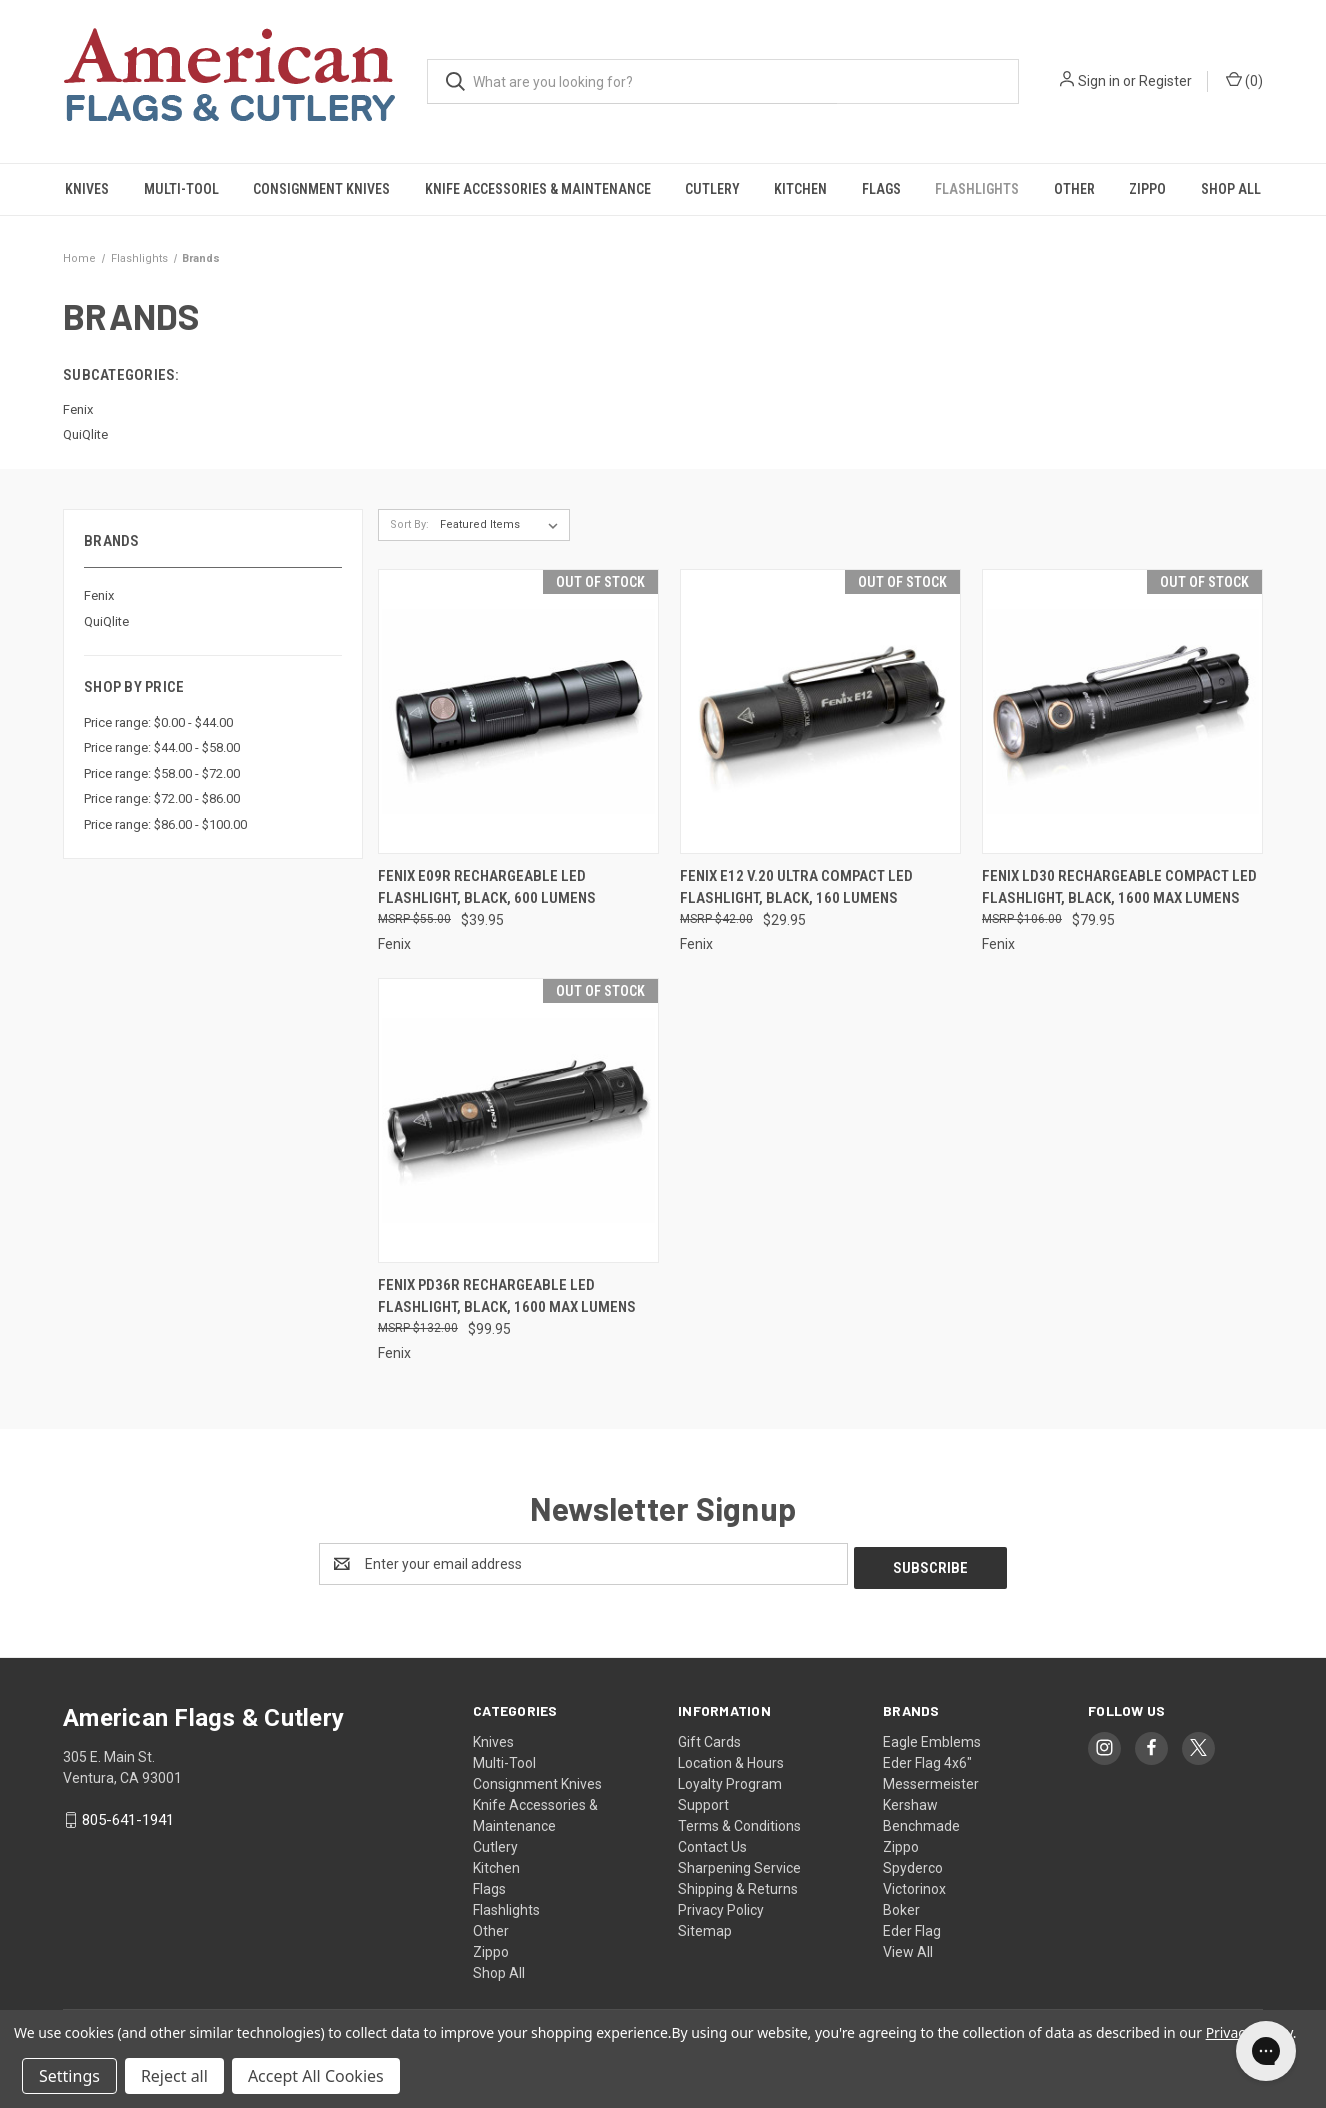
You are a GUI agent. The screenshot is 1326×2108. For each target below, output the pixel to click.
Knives (87, 189)
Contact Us (712, 1843)
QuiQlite (106, 621)
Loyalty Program (730, 1780)
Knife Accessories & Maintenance (538, 189)
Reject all (174, 2076)
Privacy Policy (721, 1906)
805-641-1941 (128, 1816)
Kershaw (910, 1801)
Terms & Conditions (739, 1822)
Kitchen (800, 189)
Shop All (1231, 189)
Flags (881, 189)
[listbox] (503, 525)
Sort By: (409, 524)
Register (1165, 81)
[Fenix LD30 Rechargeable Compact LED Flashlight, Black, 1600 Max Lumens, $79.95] (1122, 711)
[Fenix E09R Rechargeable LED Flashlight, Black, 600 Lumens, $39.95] (518, 711)
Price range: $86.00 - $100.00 (165, 824)
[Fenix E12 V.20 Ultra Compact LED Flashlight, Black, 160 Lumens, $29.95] (820, 711)
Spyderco (913, 1864)
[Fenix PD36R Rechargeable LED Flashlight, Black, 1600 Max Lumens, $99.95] (518, 1120)
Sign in (1099, 81)
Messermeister (931, 1780)
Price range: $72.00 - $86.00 (162, 798)
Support (703, 1801)
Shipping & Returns (738, 1885)
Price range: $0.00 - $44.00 (158, 722)
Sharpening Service (739, 1864)
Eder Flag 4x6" (927, 1759)
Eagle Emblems (932, 1738)
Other (1074, 189)
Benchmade (921, 1822)
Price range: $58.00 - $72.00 (162, 773)
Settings (69, 2076)
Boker (901, 1906)
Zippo (1147, 189)
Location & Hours (731, 1759)
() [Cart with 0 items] (1244, 80)
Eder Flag (912, 1927)
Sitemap (705, 1927)
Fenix (99, 595)
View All (908, 1948)
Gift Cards (709, 1738)
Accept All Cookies (316, 2076)
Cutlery (712, 189)
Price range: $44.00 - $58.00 (162, 747)
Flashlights (977, 189)
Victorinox (914, 1885)
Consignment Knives (321, 189)
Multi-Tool (181, 189)
